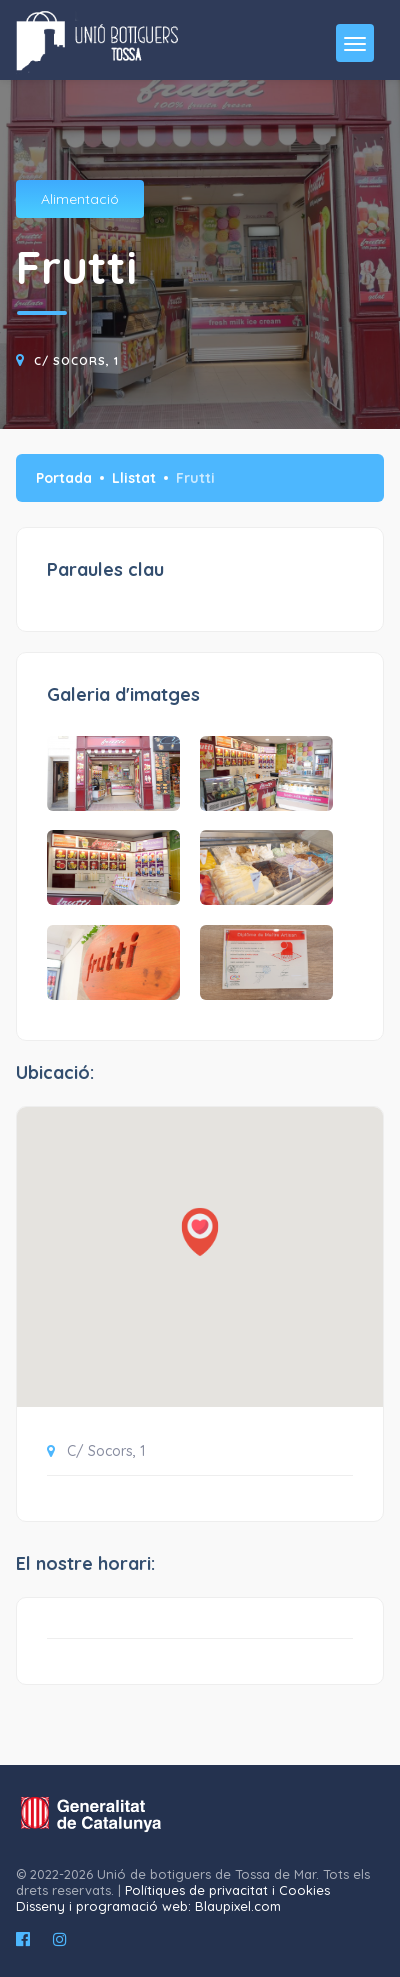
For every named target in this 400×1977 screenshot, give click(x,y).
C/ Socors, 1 (76, 361)
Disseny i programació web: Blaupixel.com (148, 1906)
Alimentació (80, 199)
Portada (64, 478)
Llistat (134, 478)
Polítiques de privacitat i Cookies (227, 1890)
